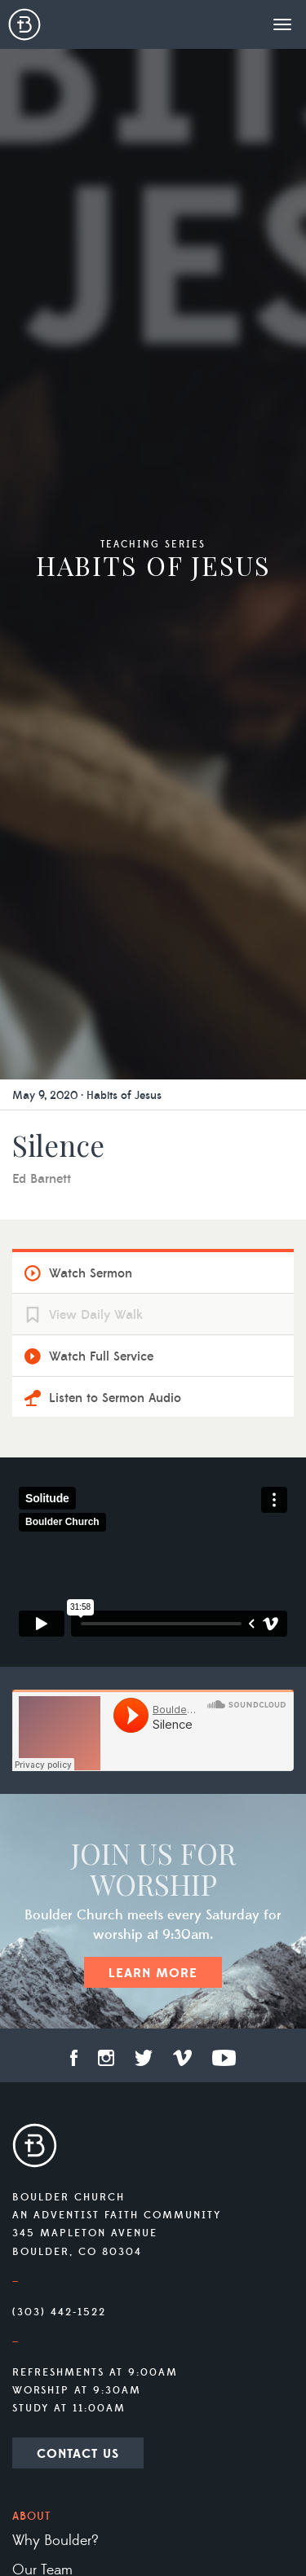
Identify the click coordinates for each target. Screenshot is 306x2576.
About (31, 2516)
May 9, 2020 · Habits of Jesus (87, 1095)
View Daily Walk (96, 1315)
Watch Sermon (90, 1273)
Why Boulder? (55, 2541)
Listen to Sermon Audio (115, 1398)
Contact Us (78, 2454)
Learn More (153, 1973)
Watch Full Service (101, 1356)
